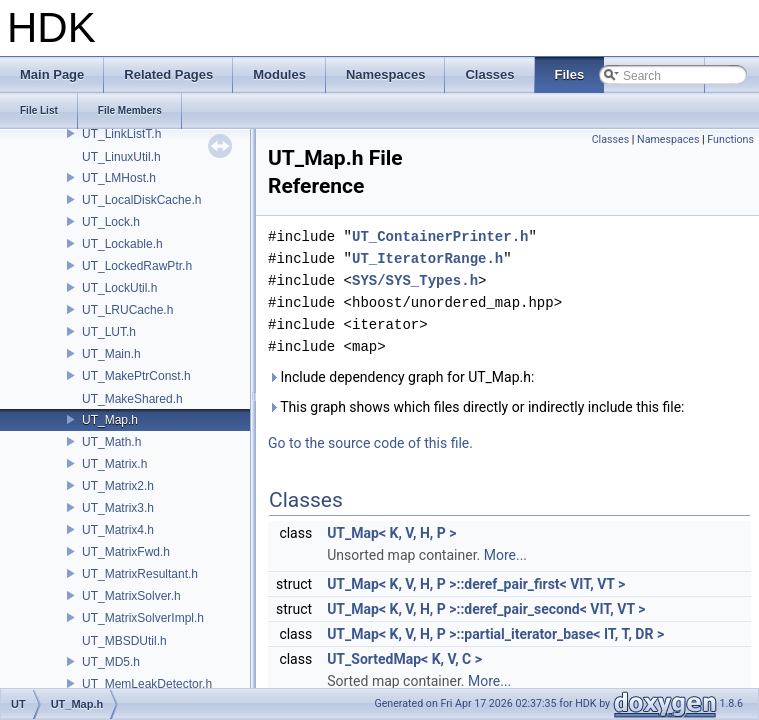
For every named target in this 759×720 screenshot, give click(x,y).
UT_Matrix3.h (118, 508)
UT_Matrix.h (114, 464)
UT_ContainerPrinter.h (440, 236)
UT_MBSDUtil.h (124, 641)
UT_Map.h (110, 420)
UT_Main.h (111, 354)
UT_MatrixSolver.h (131, 596)
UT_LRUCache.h (127, 310)
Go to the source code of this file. (370, 443)
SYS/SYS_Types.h (415, 280)
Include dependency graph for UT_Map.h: (401, 377)
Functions (730, 139)
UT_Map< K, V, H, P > (391, 533)
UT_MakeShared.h (132, 399)
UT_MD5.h (111, 662)
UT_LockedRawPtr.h (137, 266)
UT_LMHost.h (119, 178)
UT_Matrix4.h (118, 530)
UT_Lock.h (111, 222)
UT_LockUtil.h (119, 288)
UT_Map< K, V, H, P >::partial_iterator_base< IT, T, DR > (495, 634)
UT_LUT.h (109, 332)
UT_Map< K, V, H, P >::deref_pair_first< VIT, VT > (476, 584)
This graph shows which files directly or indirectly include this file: (476, 407)
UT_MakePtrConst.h (136, 376)
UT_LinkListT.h (121, 134)
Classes (610, 139)
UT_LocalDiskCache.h (141, 200)
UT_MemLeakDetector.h (147, 684)
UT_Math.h (111, 442)
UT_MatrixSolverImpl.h (143, 618)
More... (505, 555)
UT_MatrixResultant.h (140, 574)
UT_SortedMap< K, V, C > (404, 659)
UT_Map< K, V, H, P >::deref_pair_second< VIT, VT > (486, 609)
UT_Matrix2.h (118, 486)
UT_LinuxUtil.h (121, 157)
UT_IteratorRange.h (427, 258)
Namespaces (668, 139)
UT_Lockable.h (122, 244)
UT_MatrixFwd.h (126, 552)
